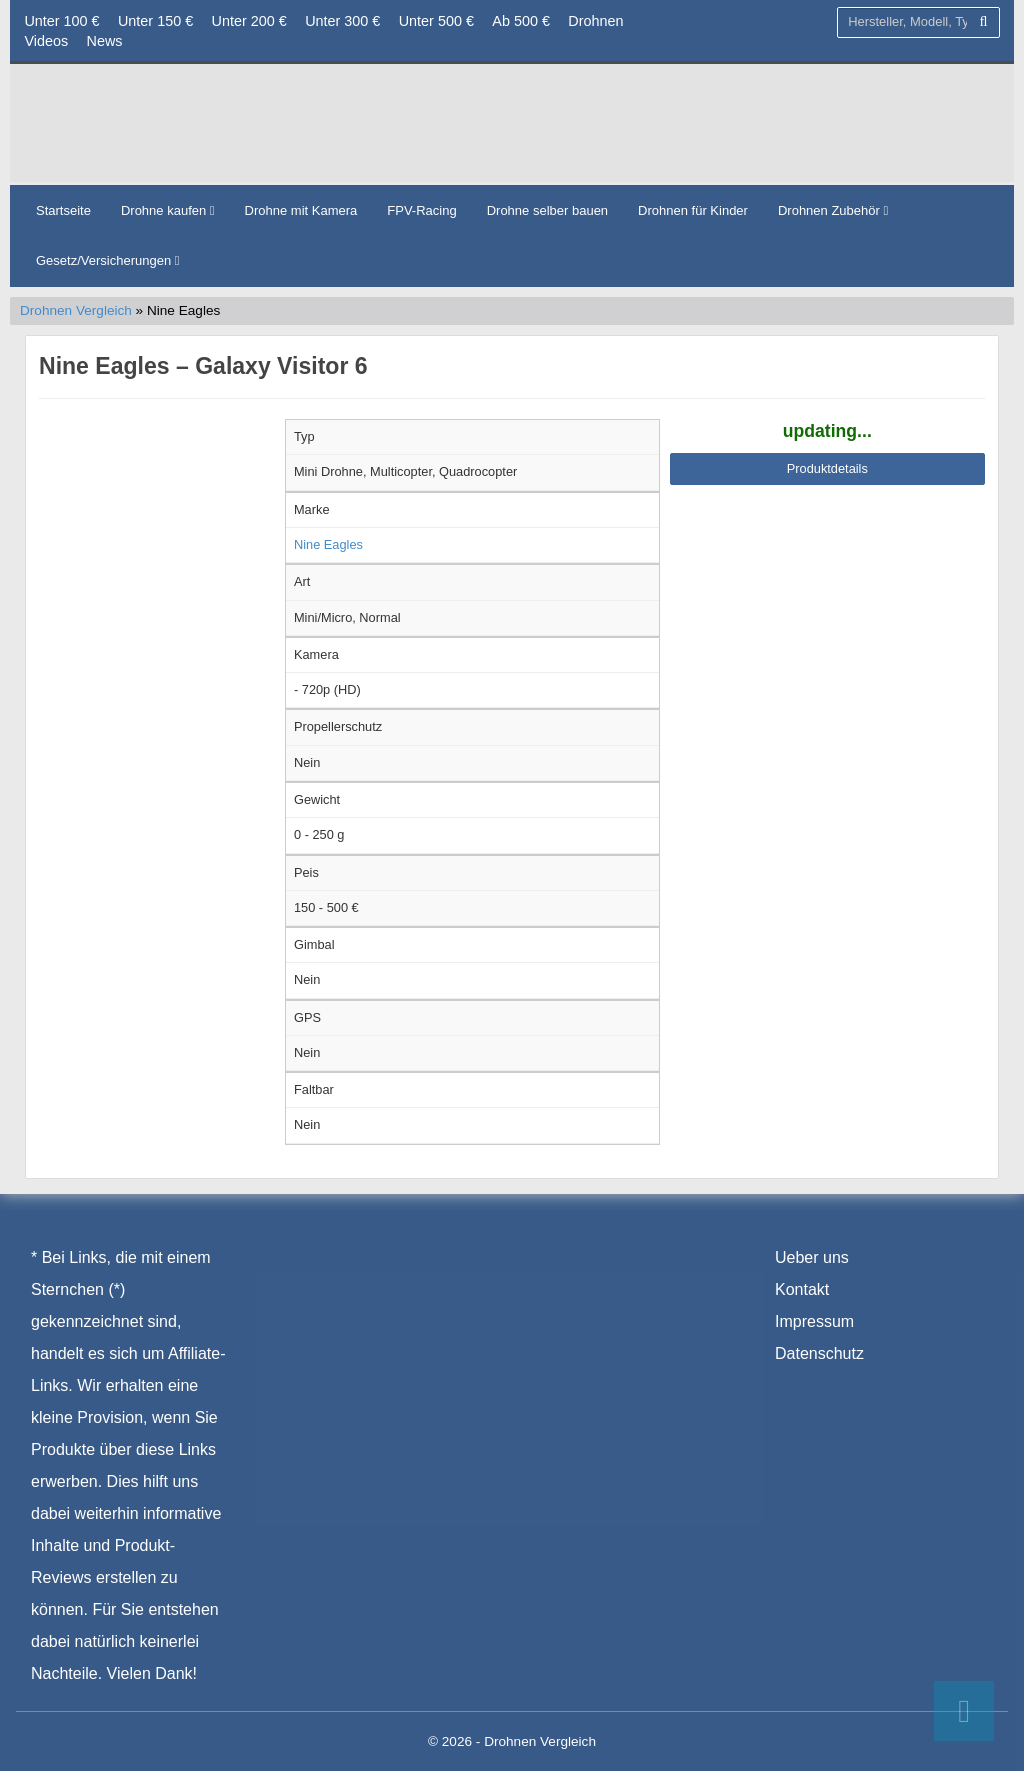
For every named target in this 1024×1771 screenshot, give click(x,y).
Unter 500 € (436, 21)
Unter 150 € (155, 21)
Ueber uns (812, 1257)
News (105, 41)
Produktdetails (827, 468)
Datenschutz (819, 1353)
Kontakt (802, 1289)
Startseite (63, 210)
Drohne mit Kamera (301, 210)
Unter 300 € (342, 21)
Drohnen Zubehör (833, 210)
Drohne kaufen (168, 210)
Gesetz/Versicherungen (108, 260)
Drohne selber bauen (547, 210)
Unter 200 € (249, 21)
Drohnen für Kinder (693, 210)
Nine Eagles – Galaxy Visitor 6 (203, 366)
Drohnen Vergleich (76, 310)
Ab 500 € (521, 21)
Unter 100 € (61, 21)
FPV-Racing (421, 210)
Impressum (814, 1321)
